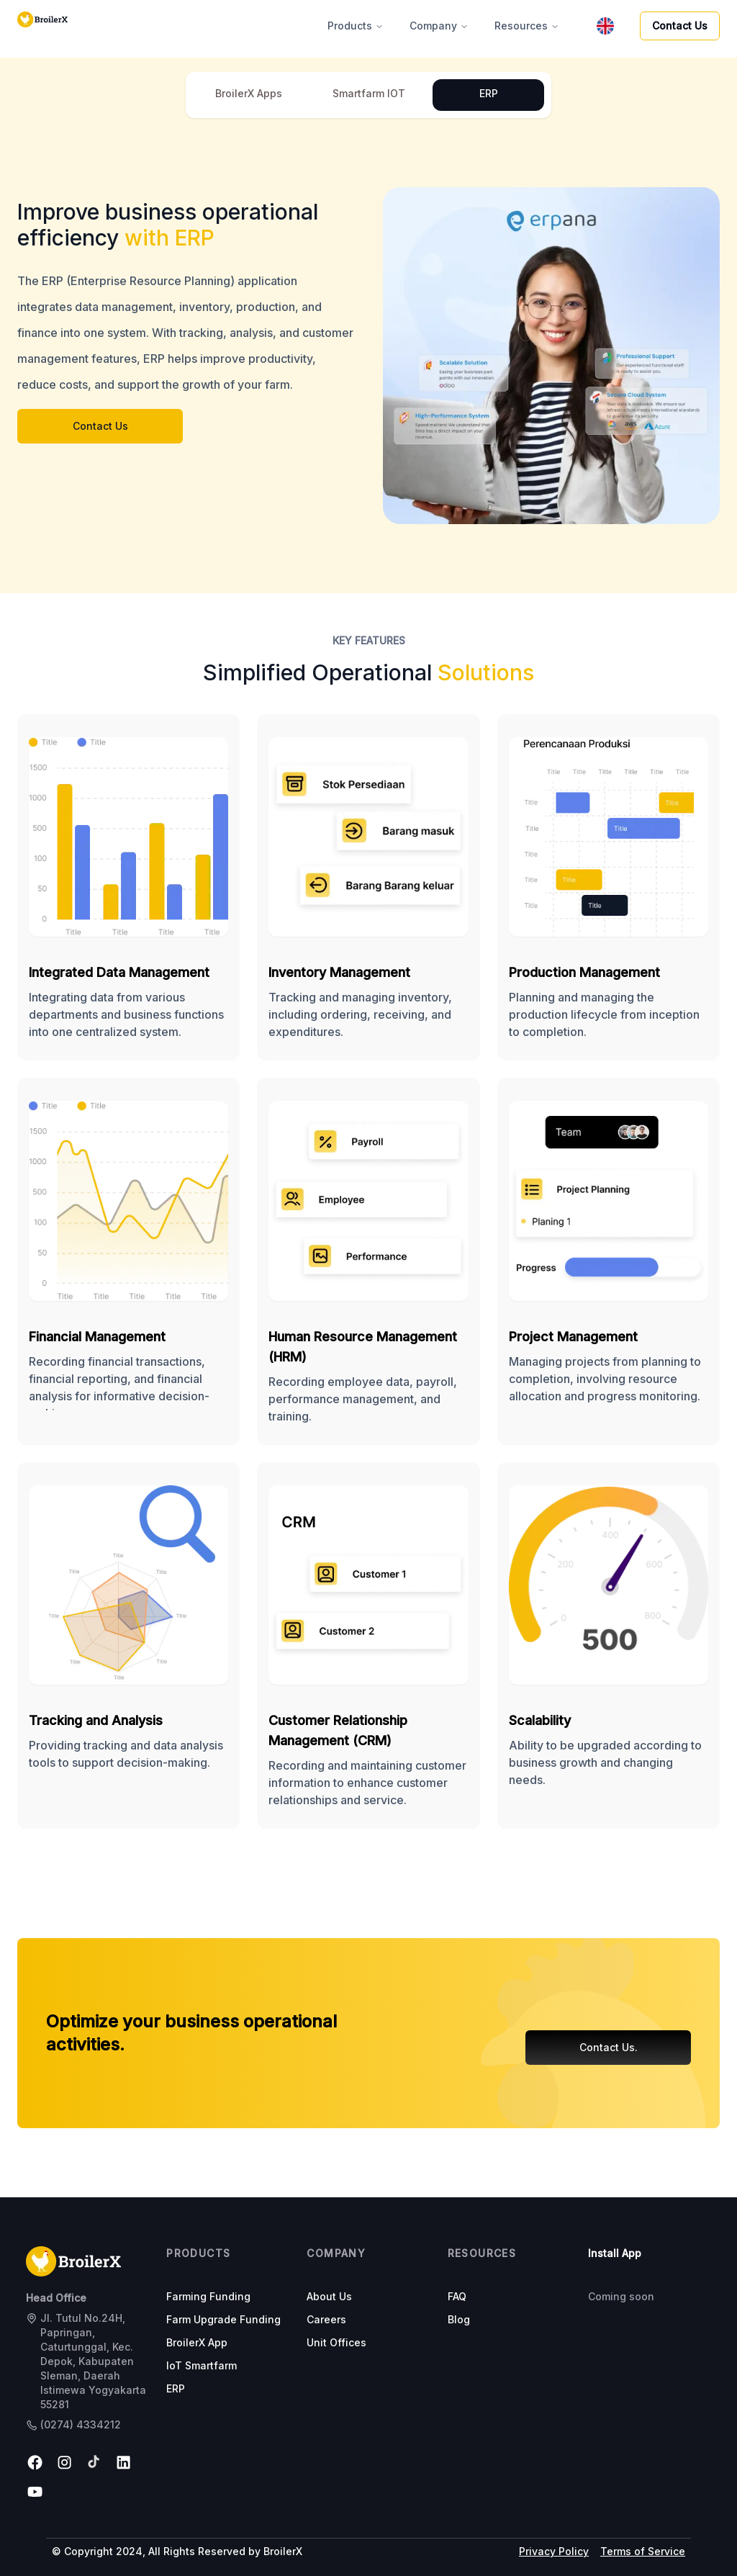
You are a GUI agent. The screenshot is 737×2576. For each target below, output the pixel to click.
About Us (329, 2296)
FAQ (457, 2296)
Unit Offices (336, 2342)
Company (439, 25)
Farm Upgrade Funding (223, 2319)
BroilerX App (196, 2342)
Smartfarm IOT (369, 93)
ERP (488, 93)
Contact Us (679, 25)
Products (355, 25)
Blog (459, 2319)
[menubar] (605, 26)
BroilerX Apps (248, 93)
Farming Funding (208, 2296)
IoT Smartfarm (201, 2365)
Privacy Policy (554, 2551)
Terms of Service (642, 2551)
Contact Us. (608, 2047)
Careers (326, 2319)
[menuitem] (605, 26)
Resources (526, 25)
